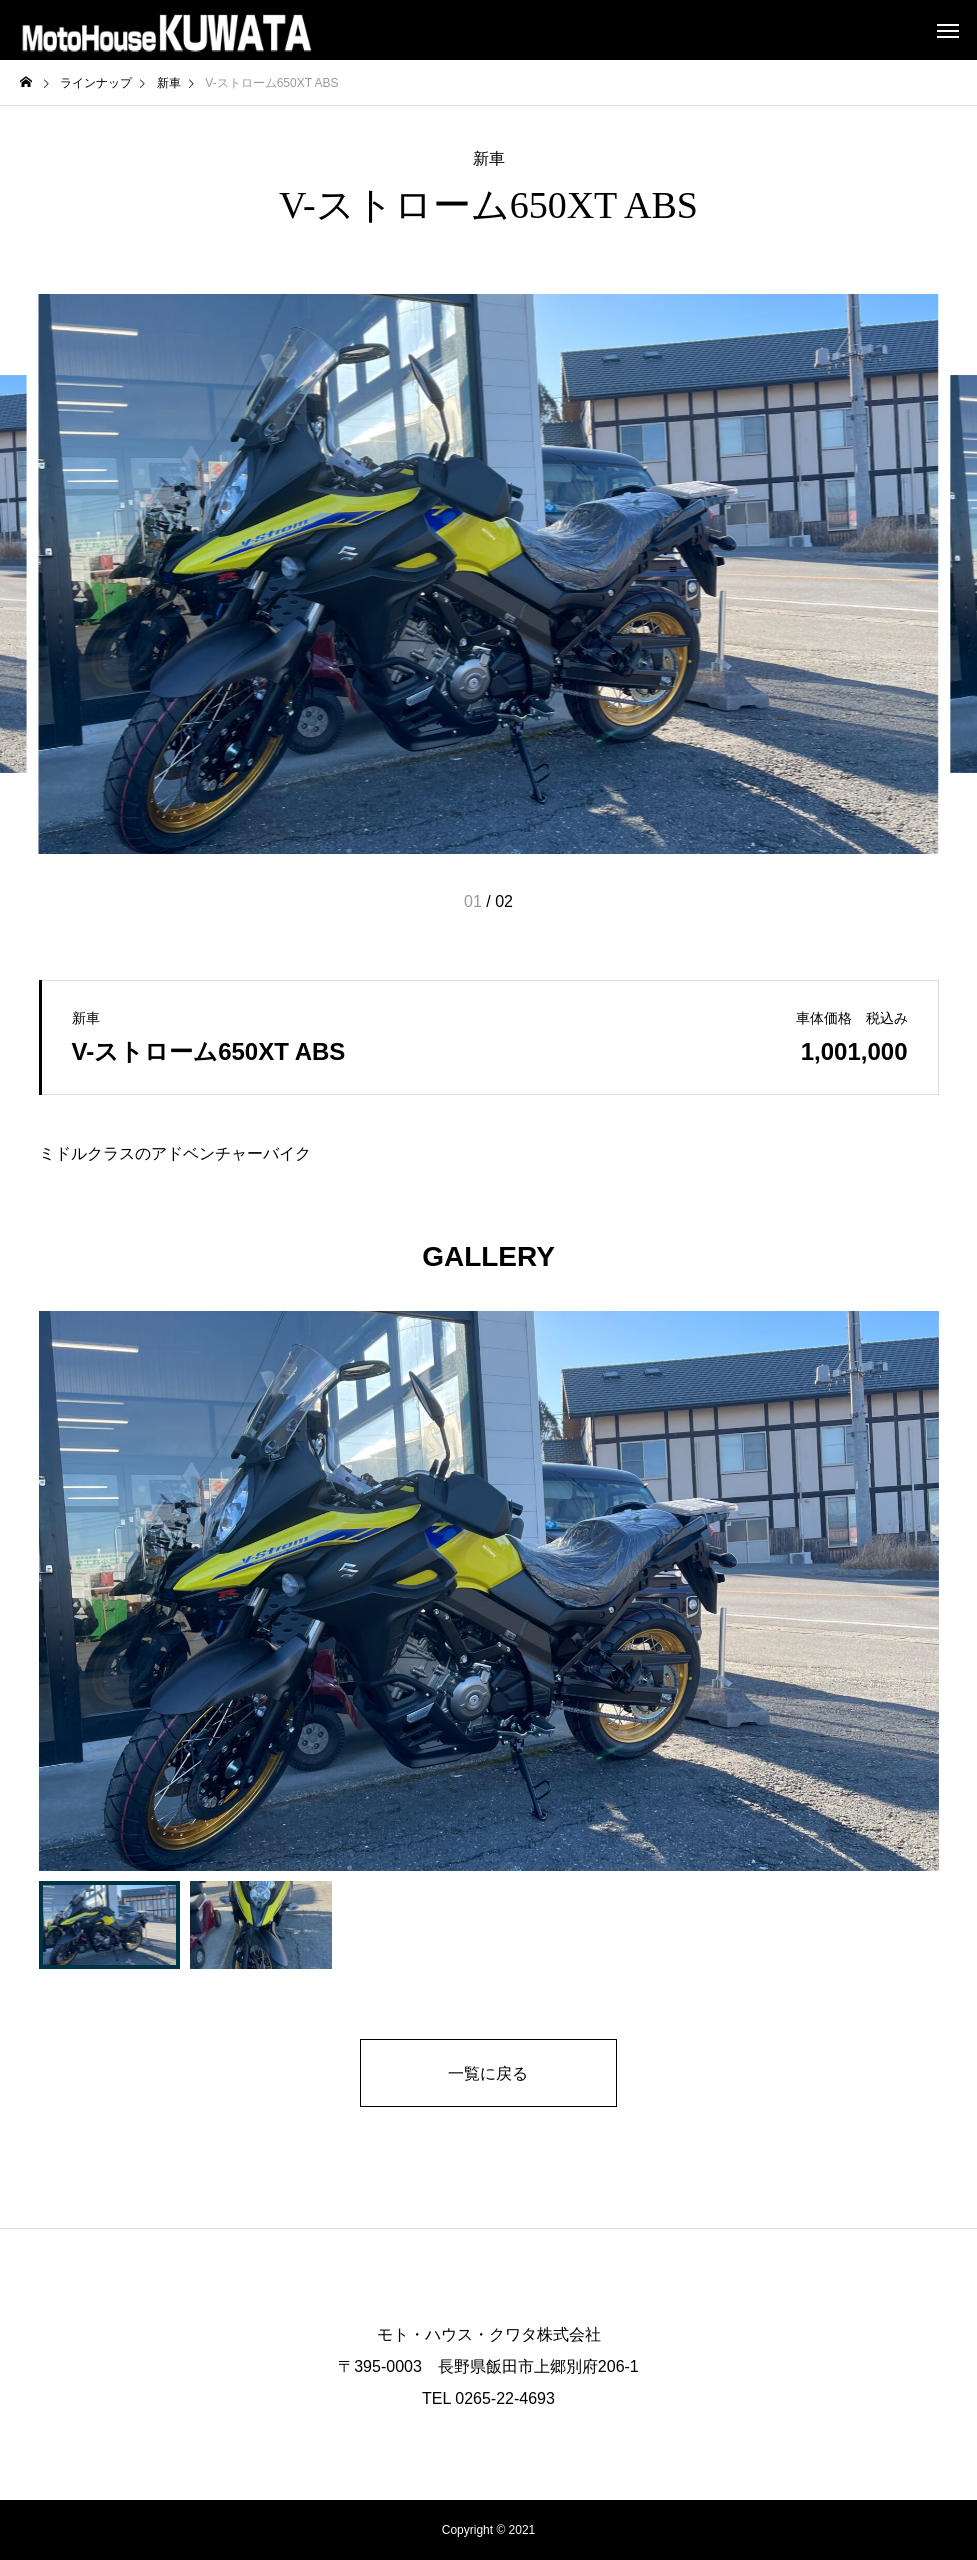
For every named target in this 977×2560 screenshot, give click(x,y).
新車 (489, 159)
